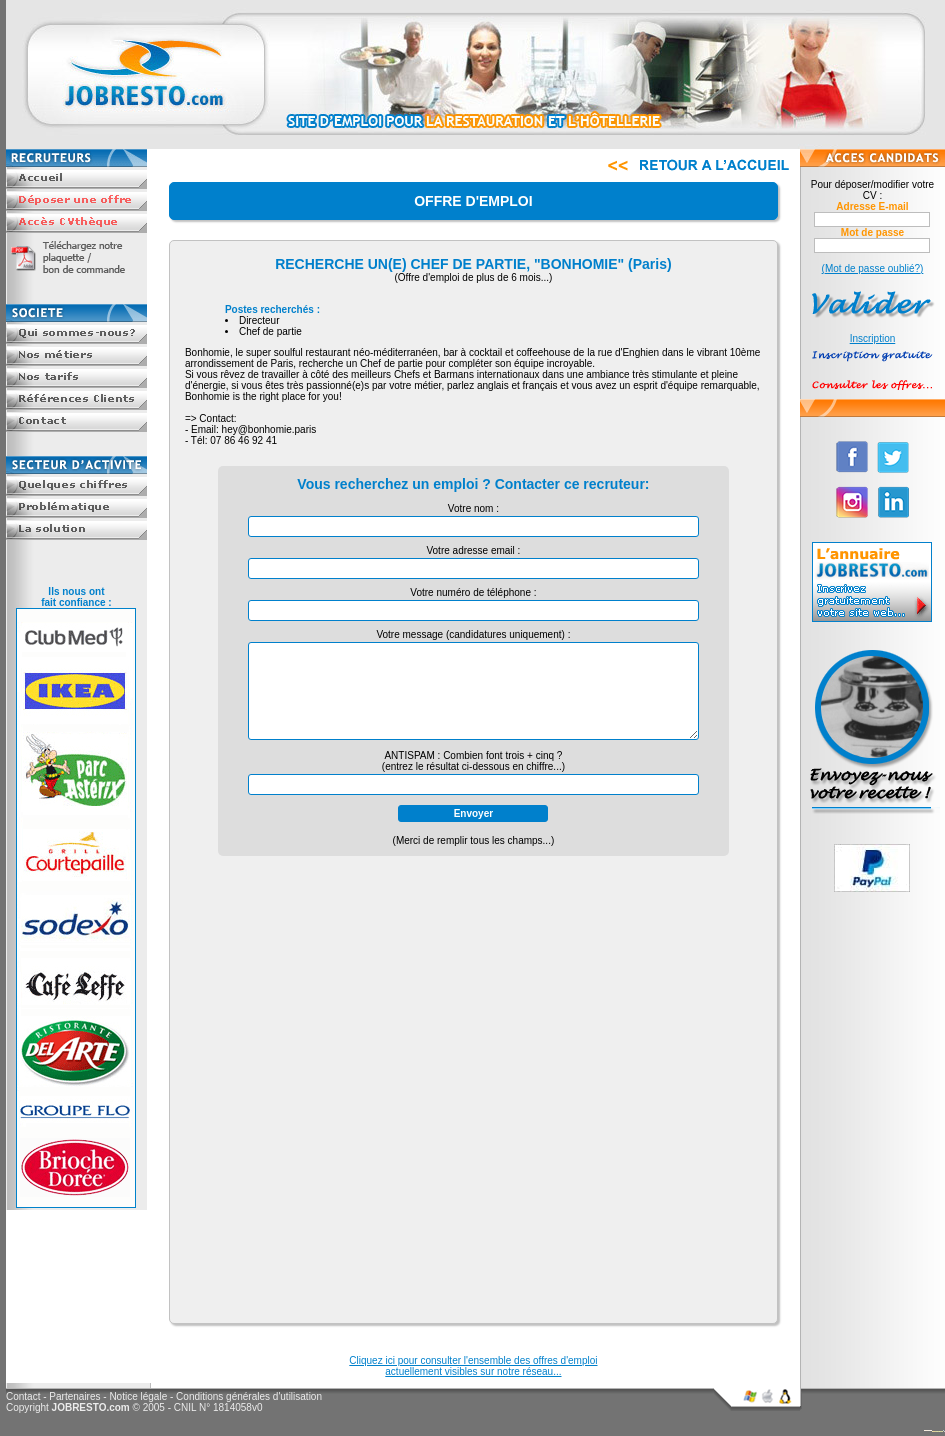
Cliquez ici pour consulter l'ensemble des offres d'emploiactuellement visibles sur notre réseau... (473, 1366)
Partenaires (74, 1396)
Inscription (873, 338)
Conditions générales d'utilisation (249, 1396)
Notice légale (138, 1396)
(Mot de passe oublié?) (873, 268)
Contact (23, 1396)
